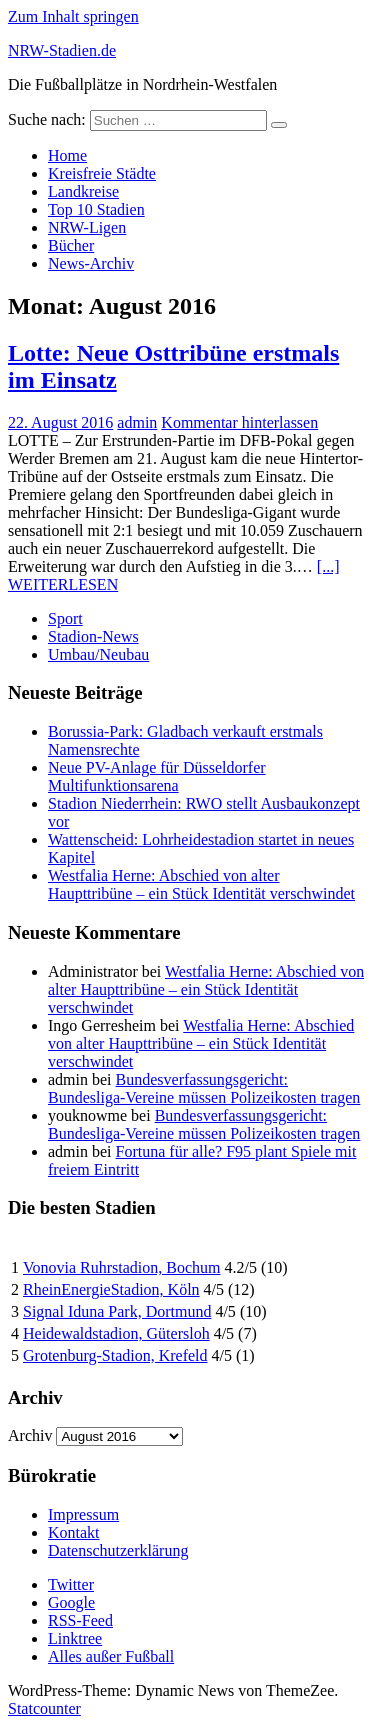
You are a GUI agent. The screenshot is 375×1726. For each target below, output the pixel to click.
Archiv (30, 1435)
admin (137, 422)
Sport (65, 618)
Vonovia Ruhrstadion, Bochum (121, 1267)
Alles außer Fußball (111, 1656)
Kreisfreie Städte (102, 173)
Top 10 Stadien (96, 209)
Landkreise (83, 191)
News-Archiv (91, 263)
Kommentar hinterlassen (239, 422)
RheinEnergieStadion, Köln (111, 1289)
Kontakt (74, 1532)
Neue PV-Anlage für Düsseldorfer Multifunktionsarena (157, 776)
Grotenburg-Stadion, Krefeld (115, 1355)
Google (71, 1602)
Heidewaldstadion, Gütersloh (116, 1333)
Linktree (75, 1638)
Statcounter (44, 1708)
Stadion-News (93, 636)
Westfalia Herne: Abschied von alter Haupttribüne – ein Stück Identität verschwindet (201, 884)
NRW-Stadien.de (62, 50)
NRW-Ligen (87, 227)
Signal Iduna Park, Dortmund (117, 1311)
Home (67, 155)
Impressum (83, 1514)
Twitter (71, 1584)
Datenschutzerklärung (118, 1550)
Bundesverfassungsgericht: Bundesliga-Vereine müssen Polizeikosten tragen (204, 1088)
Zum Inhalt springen (73, 16)
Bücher (71, 245)
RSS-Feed (80, 1620)
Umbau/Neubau (98, 654)
